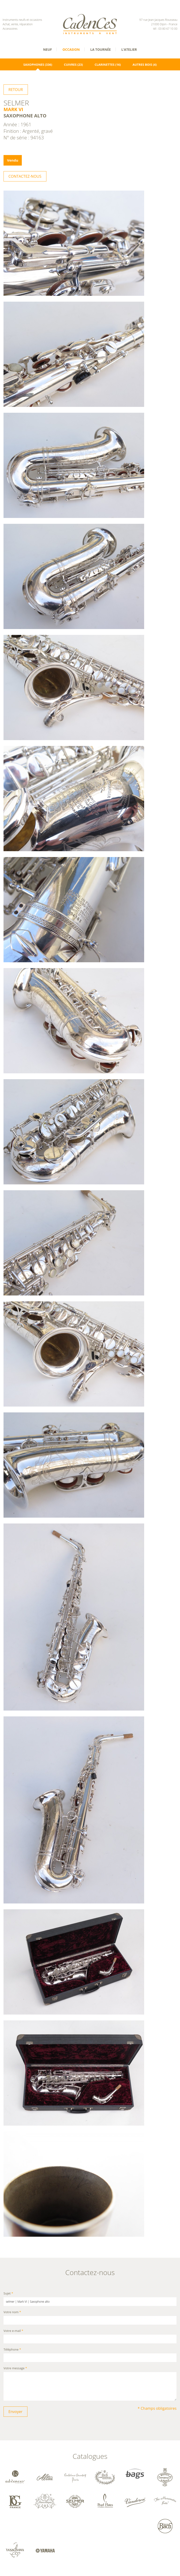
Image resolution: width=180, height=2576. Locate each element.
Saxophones (33, 64)
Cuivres (70, 64)
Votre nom (12, 2312)
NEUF (47, 49)
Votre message (15, 2368)
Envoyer (15, 2411)
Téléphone (12, 2350)
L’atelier (129, 49)
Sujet (8, 2293)
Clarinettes (105, 64)
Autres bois (142, 64)
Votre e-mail (13, 2331)
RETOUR (15, 89)
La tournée (100, 49)
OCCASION (71, 49)
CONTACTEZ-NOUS (24, 176)
